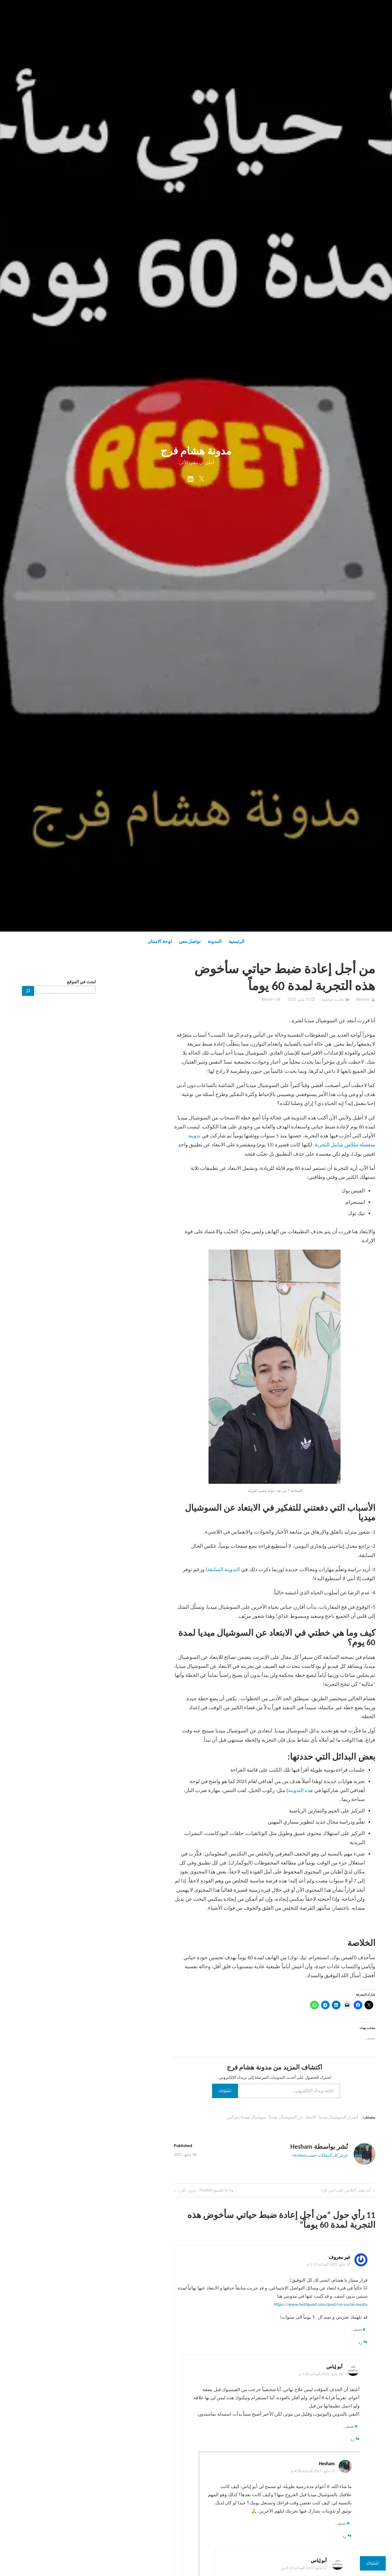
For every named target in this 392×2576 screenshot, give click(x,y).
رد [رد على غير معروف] (360, 2342)
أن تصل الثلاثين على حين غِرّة (346, 2190)
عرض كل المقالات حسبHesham (320, 2155)
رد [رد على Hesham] (344, 2536)
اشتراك (225, 2091)
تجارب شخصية (332, 999)
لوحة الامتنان (160, 941)
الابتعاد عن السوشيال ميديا (292, 2117)
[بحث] (28, 991)
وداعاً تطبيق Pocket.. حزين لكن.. (206, 2190)
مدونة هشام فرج (196, 451)
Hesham (363, 999)
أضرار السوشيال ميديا (338, 2117)
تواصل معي (190, 941)
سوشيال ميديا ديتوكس (246, 2117)
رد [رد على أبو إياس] (352, 2439)
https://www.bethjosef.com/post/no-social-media (320, 2304)
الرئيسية (236, 941)
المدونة (215, 941)
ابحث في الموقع (81, 981)
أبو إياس (334, 2367)
